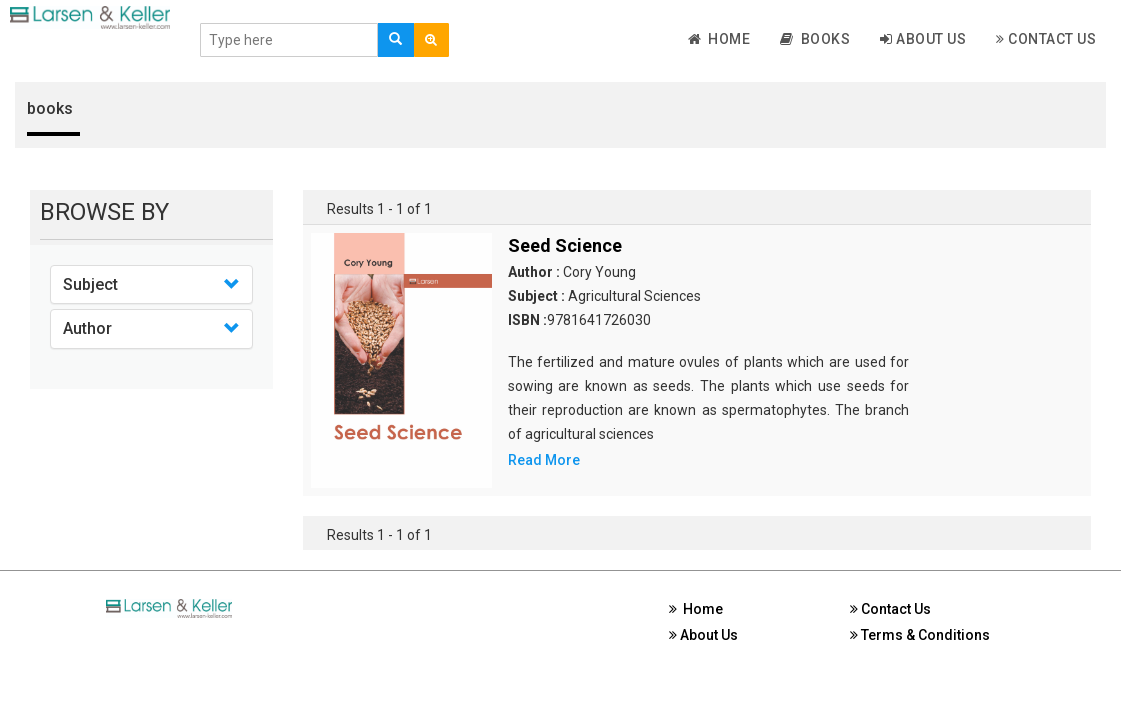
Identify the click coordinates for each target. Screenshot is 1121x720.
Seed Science (565, 245)
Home (719, 39)
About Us (923, 39)
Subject (90, 284)
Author (87, 328)
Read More (544, 460)
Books (815, 39)
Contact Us (1046, 39)
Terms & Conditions (920, 635)
